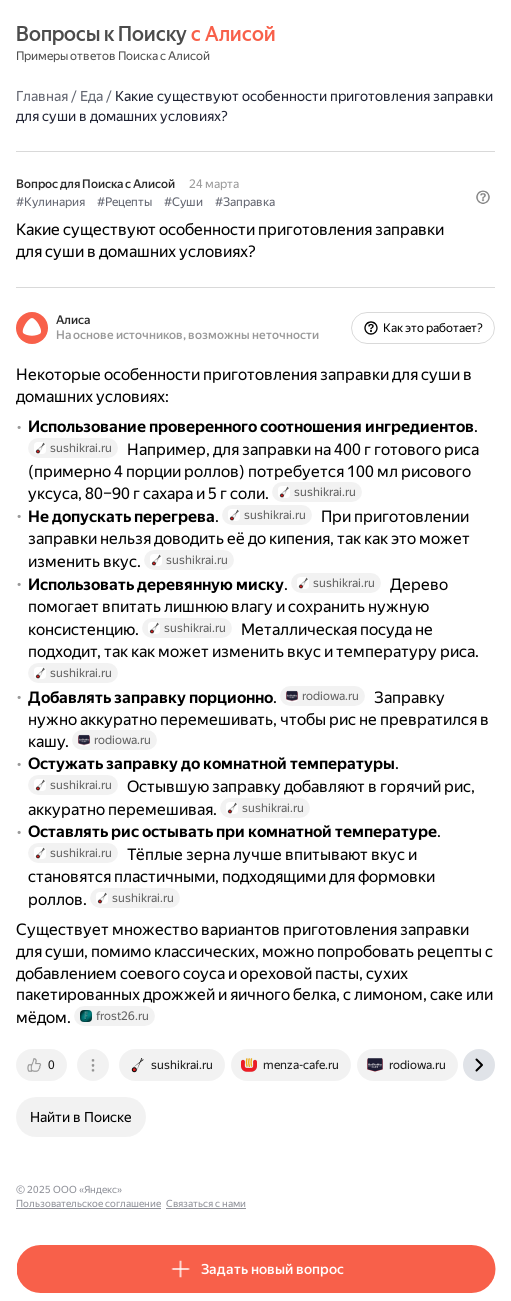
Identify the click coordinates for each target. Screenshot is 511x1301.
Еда (91, 96)
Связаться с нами (321, 1189)
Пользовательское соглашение (203, 1189)
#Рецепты (124, 202)
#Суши (183, 202)
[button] (483, 197)
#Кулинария (50, 202)
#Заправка (245, 202)
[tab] (43, 1065)
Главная (42, 96)
